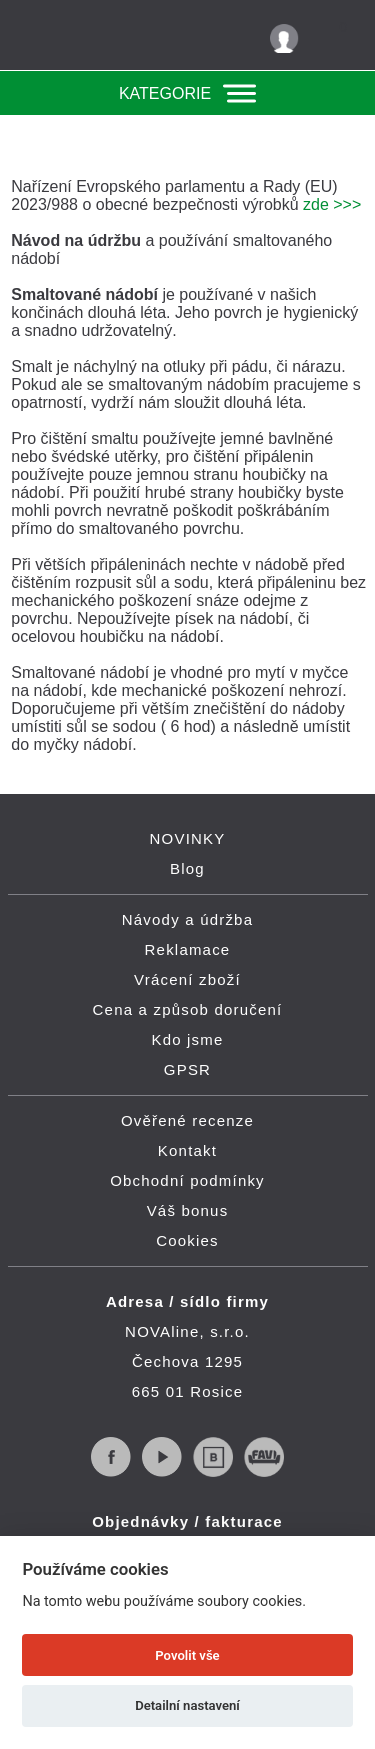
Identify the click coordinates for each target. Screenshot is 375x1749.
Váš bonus (188, 1210)
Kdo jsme (187, 1039)
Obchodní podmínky (187, 1180)
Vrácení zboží (187, 979)
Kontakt (187, 1150)
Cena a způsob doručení (188, 1009)
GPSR (187, 1069)
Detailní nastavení (187, 1705)
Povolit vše (187, 1655)
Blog (187, 868)
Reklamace (188, 949)
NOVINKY (188, 838)
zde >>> (332, 204)
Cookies (187, 1240)
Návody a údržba (187, 919)
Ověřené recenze (187, 1120)
